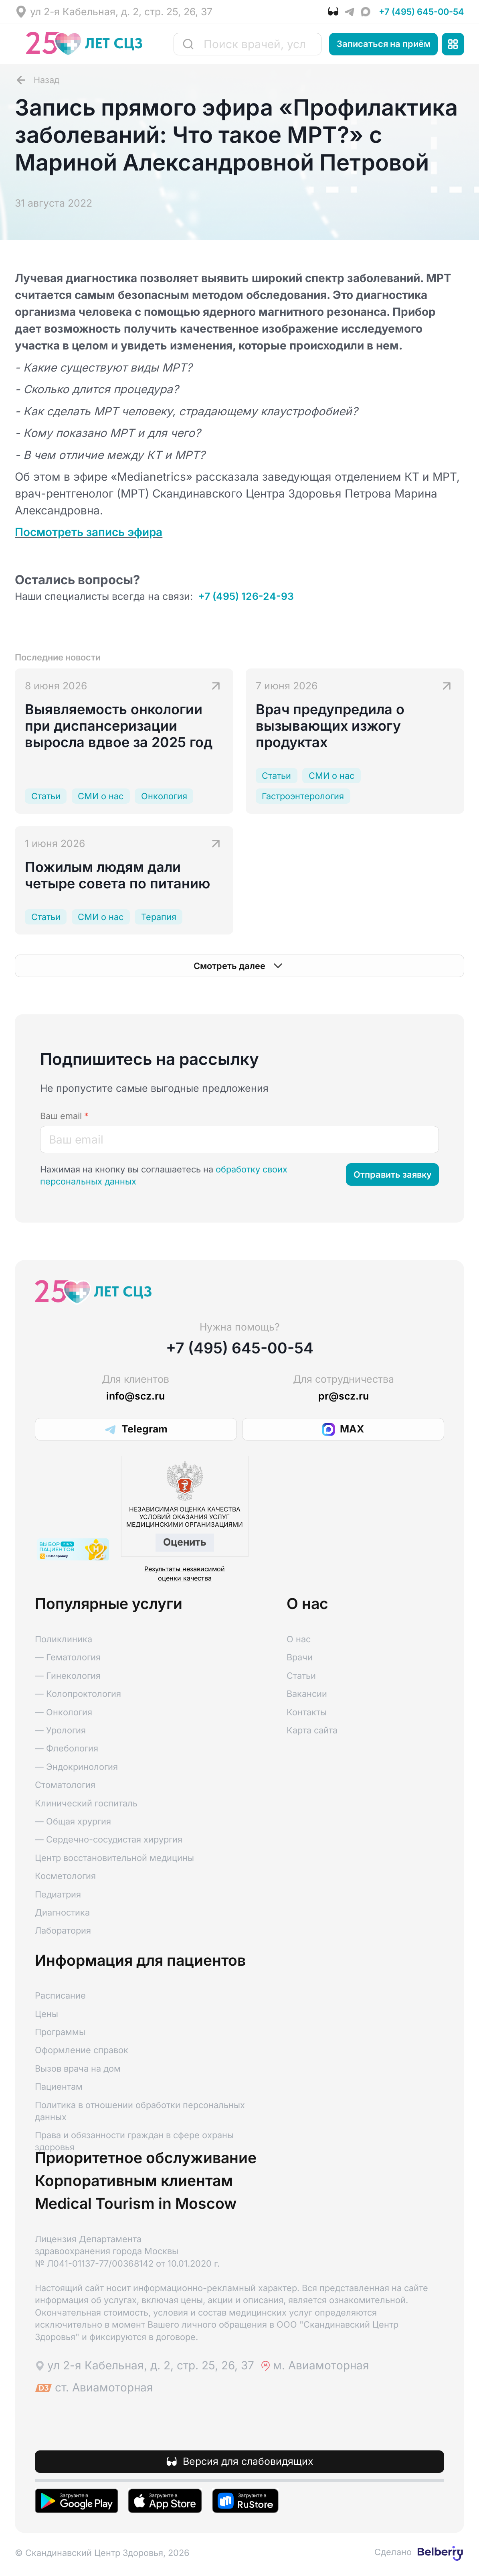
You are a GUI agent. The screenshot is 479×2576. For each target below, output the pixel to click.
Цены (46, 2014)
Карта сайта (312, 1730)
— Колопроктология (78, 1693)
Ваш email (64, 1116)
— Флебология (66, 1748)
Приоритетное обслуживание (146, 2158)
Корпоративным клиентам (134, 2181)
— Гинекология (68, 1675)
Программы (60, 2032)
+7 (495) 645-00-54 (421, 11)
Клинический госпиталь (86, 1803)
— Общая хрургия (73, 1821)
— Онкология (63, 1712)
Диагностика (62, 1912)
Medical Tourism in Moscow (135, 2203)
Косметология (65, 1876)
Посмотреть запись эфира (88, 532)
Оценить (184, 1542)
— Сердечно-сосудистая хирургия (108, 1839)
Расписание (60, 1995)
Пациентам (59, 2086)
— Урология (60, 1730)
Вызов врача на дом (78, 2068)
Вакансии (307, 1693)
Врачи (300, 1657)
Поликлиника (63, 1639)
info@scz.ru (135, 1396)
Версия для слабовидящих (248, 2461)
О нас (299, 1639)
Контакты (307, 1712)
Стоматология (65, 1785)
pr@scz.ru (343, 1396)
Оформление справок (81, 2050)
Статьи (301, 1675)
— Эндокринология (76, 1766)
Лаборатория (63, 1930)
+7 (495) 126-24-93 (246, 596)
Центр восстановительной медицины (114, 1858)
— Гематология (68, 1657)
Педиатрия (58, 1894)
